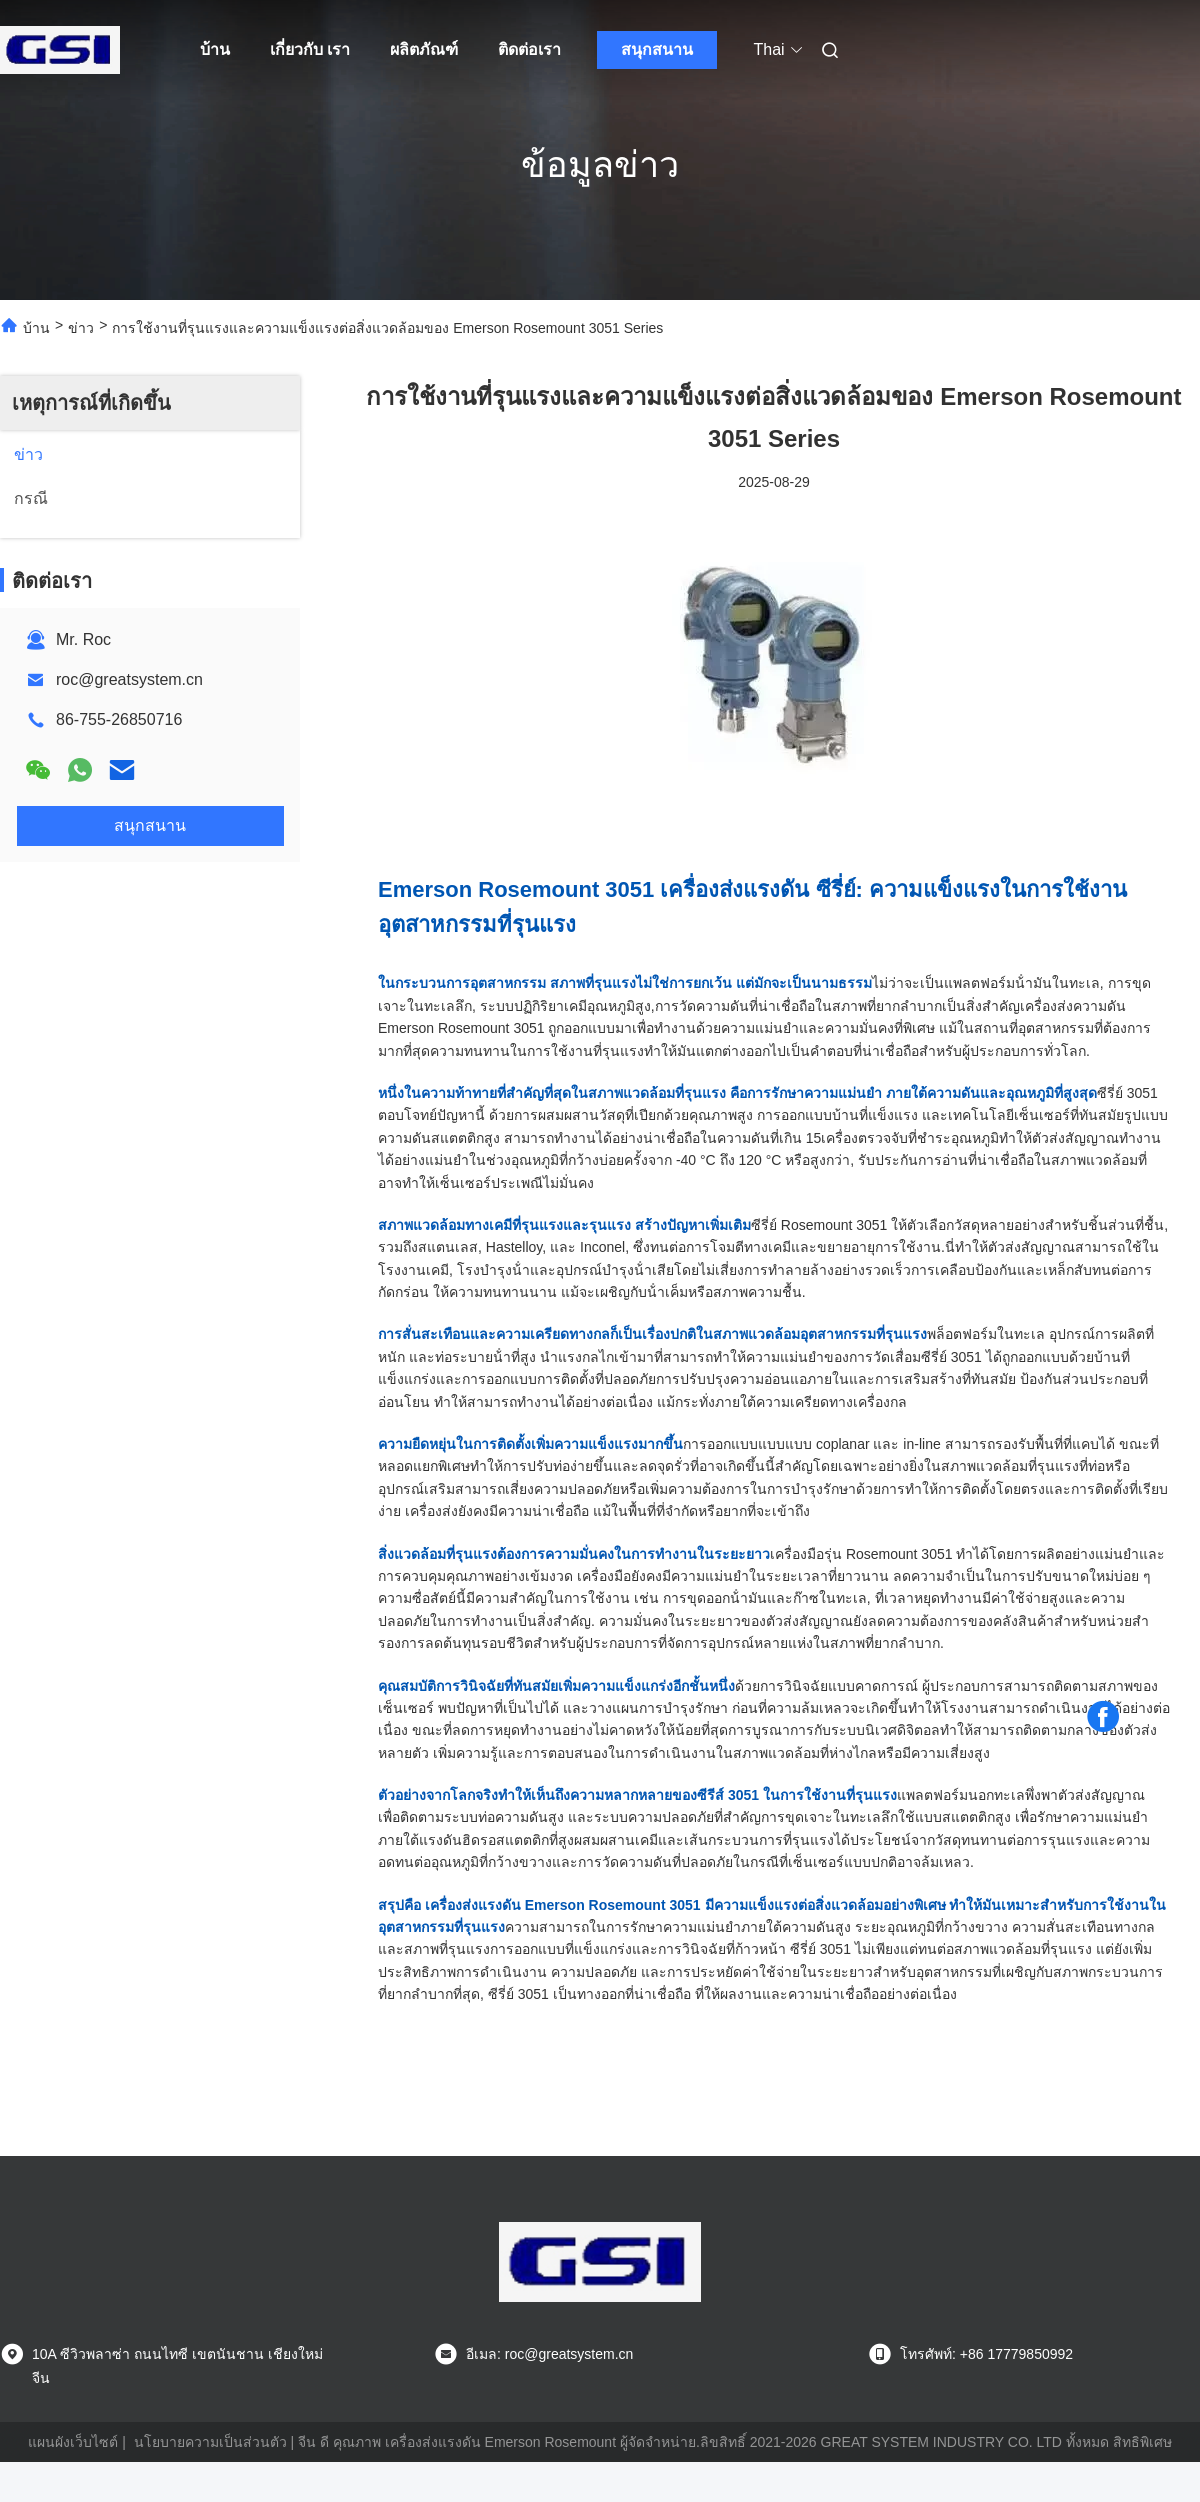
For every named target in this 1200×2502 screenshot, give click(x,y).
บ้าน (215, 49)
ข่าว (81, 328)
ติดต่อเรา (529, 49)
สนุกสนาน (657, 49)
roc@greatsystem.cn (129, 679)
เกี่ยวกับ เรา (310, 49)
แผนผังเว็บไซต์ (73, 2442)
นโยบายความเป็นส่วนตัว (210, 2442)
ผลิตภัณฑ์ (424, 49)
